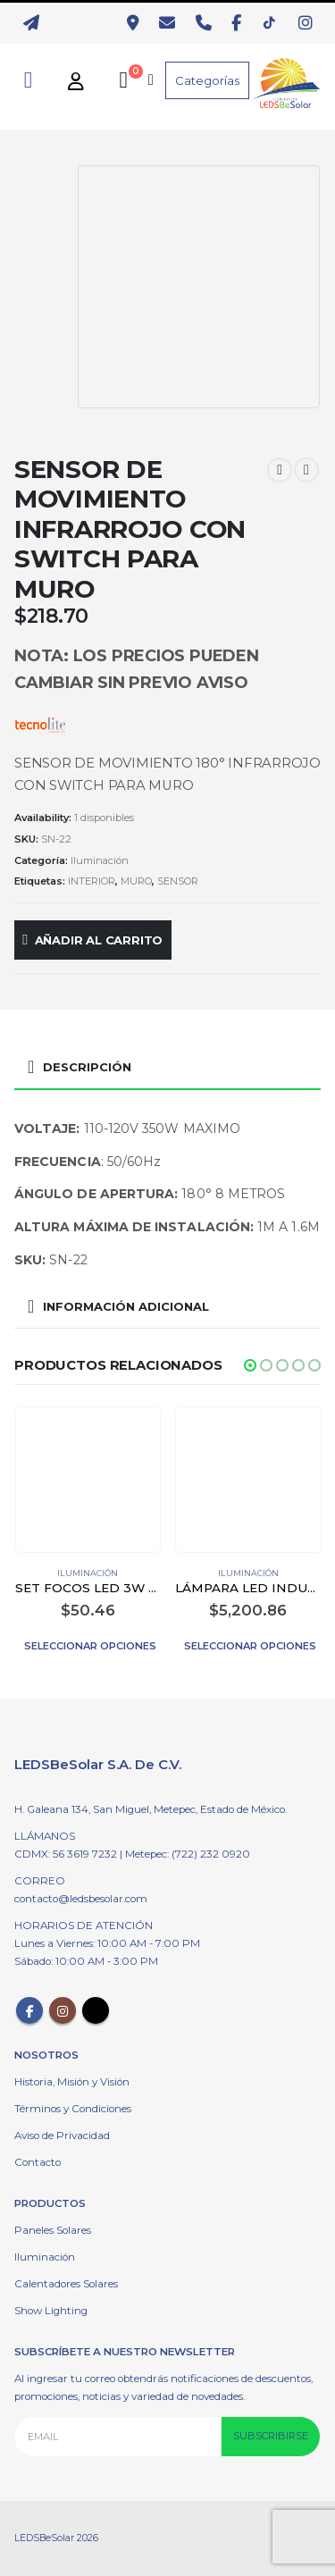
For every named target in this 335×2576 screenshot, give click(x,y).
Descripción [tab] (87, 1067)
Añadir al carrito (99, 940)
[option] (41, 196)
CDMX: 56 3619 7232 (67, 1854)
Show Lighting (51, 2310)
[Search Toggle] (28, 80)
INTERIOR (91, 881)
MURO (136, 881)
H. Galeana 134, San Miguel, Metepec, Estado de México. (150, 1809)
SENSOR (177, 881)
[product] (88, 1480)
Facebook (29, 2010)
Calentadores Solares (66, 2284)
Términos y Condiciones (72, 2108)
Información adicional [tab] (126, 1306)
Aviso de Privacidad (62, 2135)
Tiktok (95, 2010)
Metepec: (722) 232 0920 (187, 1854)
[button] (250, 1365)
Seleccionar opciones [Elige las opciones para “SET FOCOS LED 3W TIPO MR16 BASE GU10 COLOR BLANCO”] (90, 1646)
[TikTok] (274, 23)
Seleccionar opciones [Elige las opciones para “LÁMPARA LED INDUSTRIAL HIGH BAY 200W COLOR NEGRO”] (250, 1646)
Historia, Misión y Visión (72, 2082)
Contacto (37, 2162)
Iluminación (100, 860)
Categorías (207, 80)
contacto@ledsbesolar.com (80, 1898)
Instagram (62, 2010)
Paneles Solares (52, 2230)
